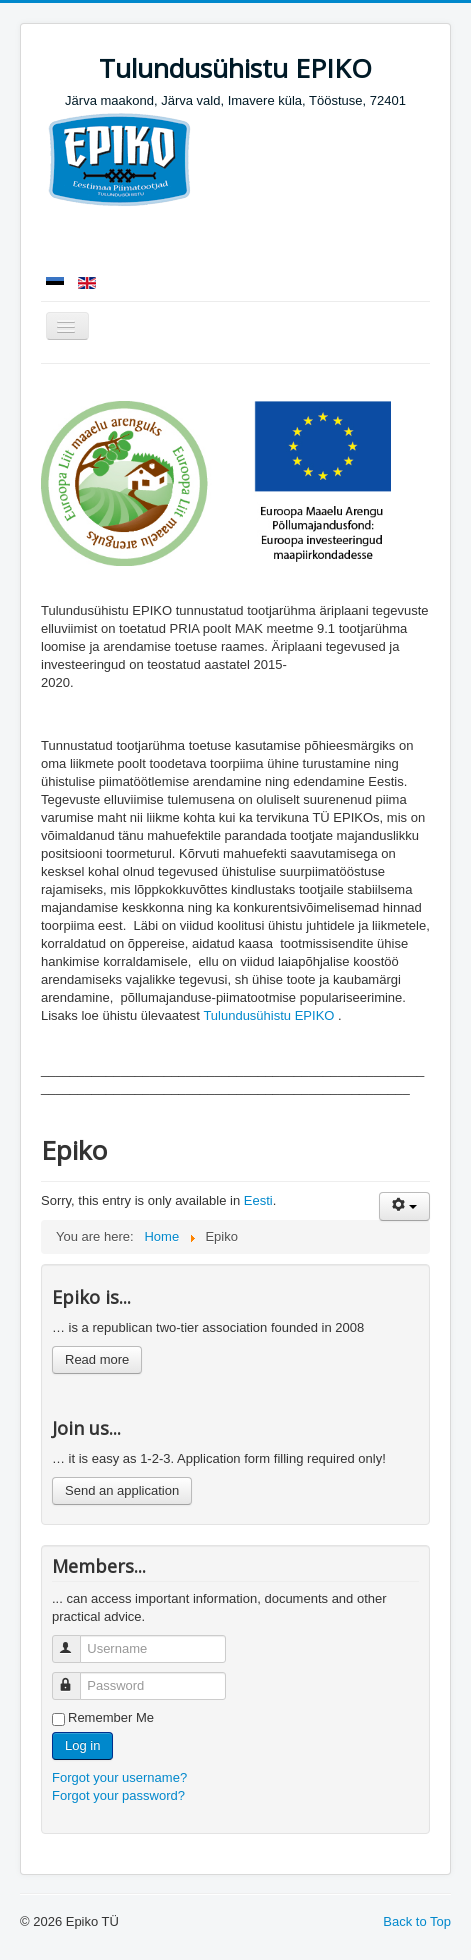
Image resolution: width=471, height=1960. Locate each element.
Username (75, 1640)
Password (75, 1677)
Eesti (258, 1200)
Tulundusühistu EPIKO (268, 1015)
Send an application (122, 1490)
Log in (82, 1745)
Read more (97, 1359)
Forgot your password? (118, 1795)
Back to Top (417, 1921)
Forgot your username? (119, 1777)
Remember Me (111, 1717)
